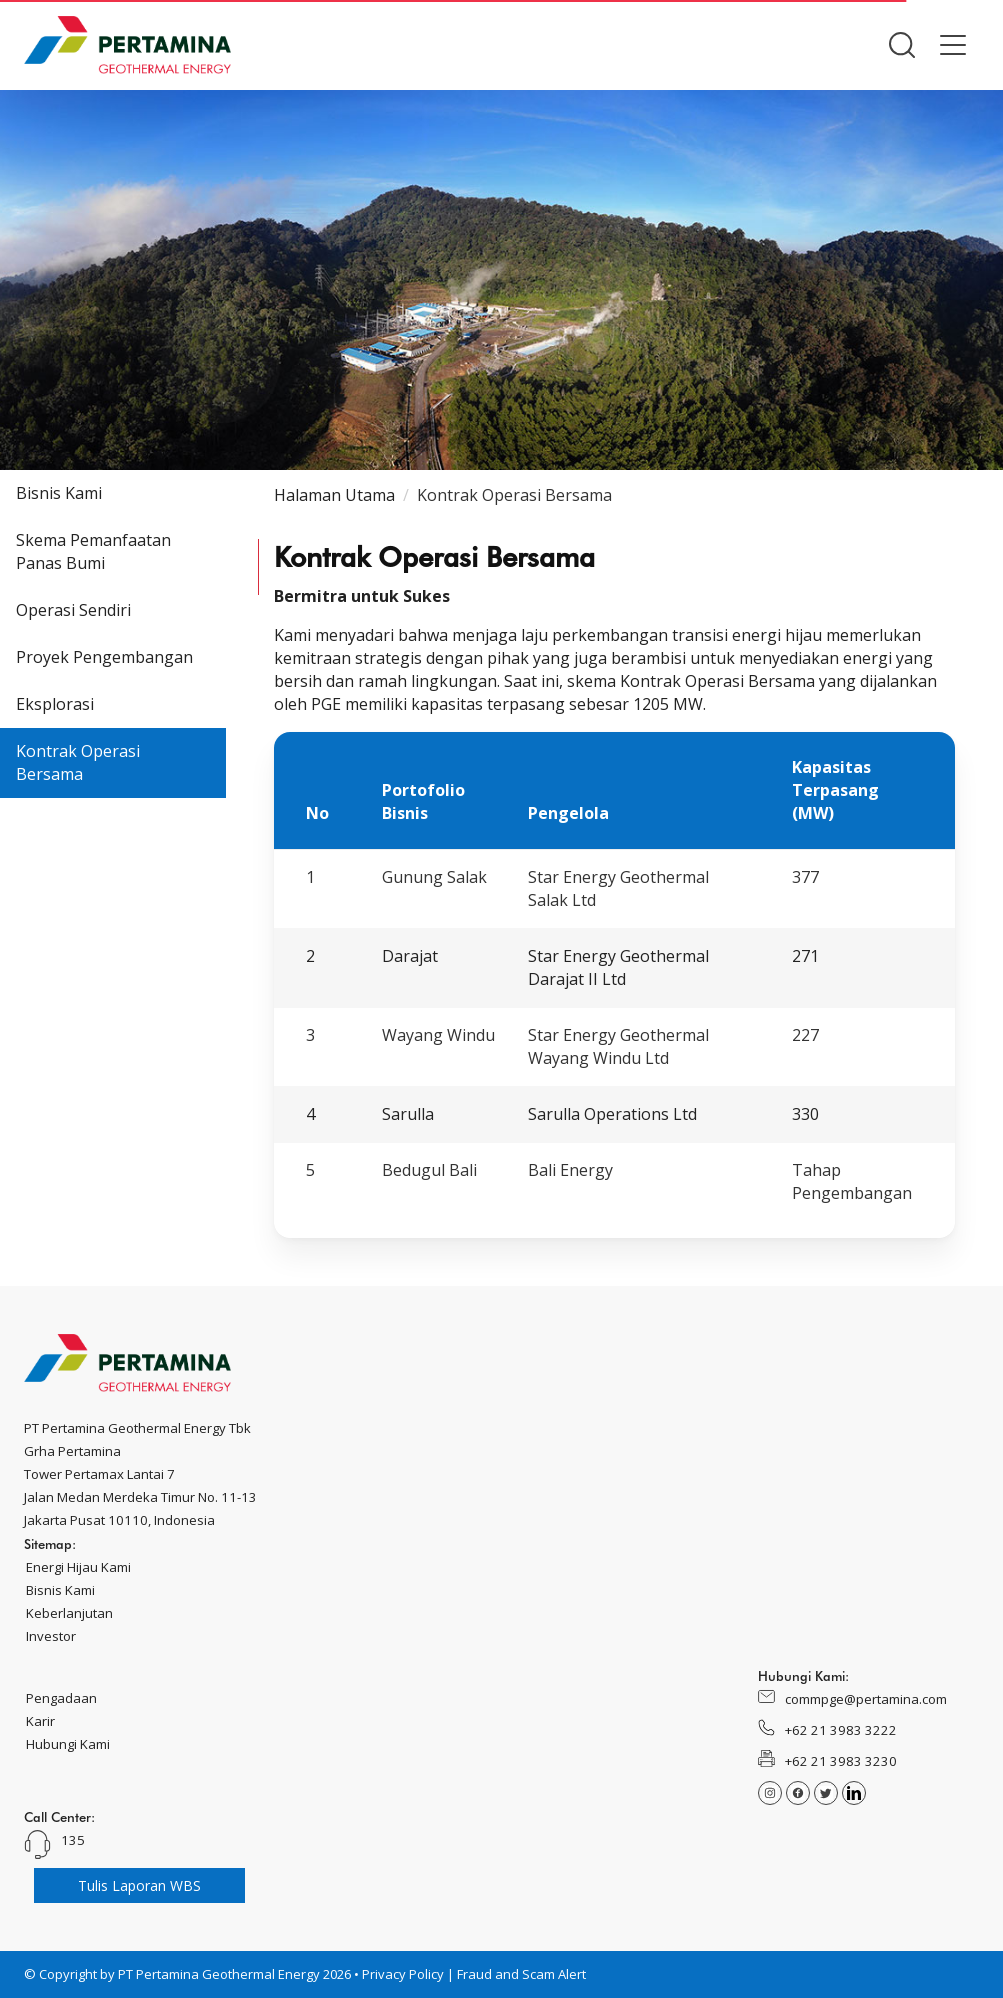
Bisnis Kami (59, 493)
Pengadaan (61, 1698)
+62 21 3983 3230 (841, 1761)
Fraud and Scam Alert (521, 1974)
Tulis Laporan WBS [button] (139, 1885)
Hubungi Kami (68, 1744)
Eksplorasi (55, 704)
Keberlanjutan (69, 1613)
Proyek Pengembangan (104, 657)
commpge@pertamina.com (866, 1699)
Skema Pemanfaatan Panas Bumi (93, 551)
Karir (40, 1721)
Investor (51, 1636)
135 (73, 1840)
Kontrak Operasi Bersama (78, 762)
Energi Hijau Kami (78, 1567)
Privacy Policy (403, 1974)
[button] (902, 45)
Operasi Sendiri (73, 610)
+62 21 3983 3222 (841, 1730)
